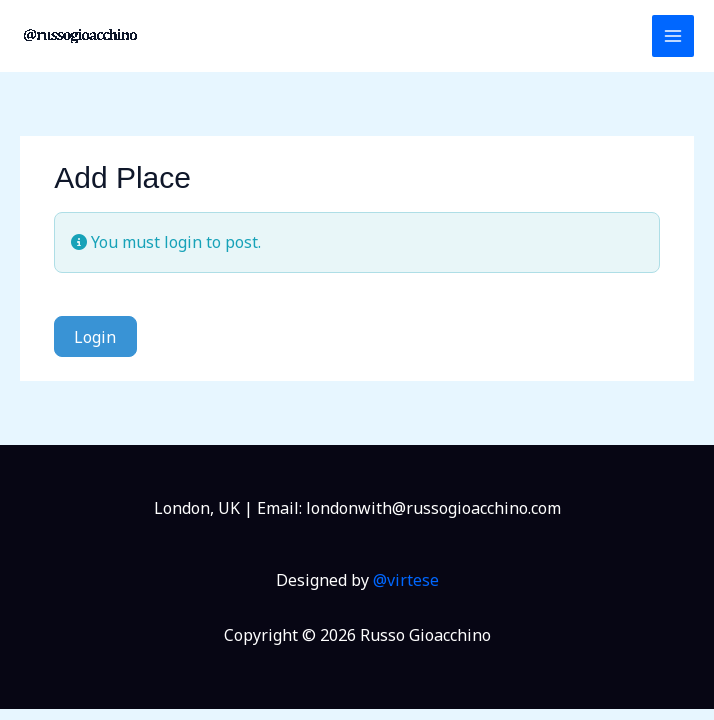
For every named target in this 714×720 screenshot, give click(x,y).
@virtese (406, 580)
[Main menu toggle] (673, 36)
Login (95, 337)
